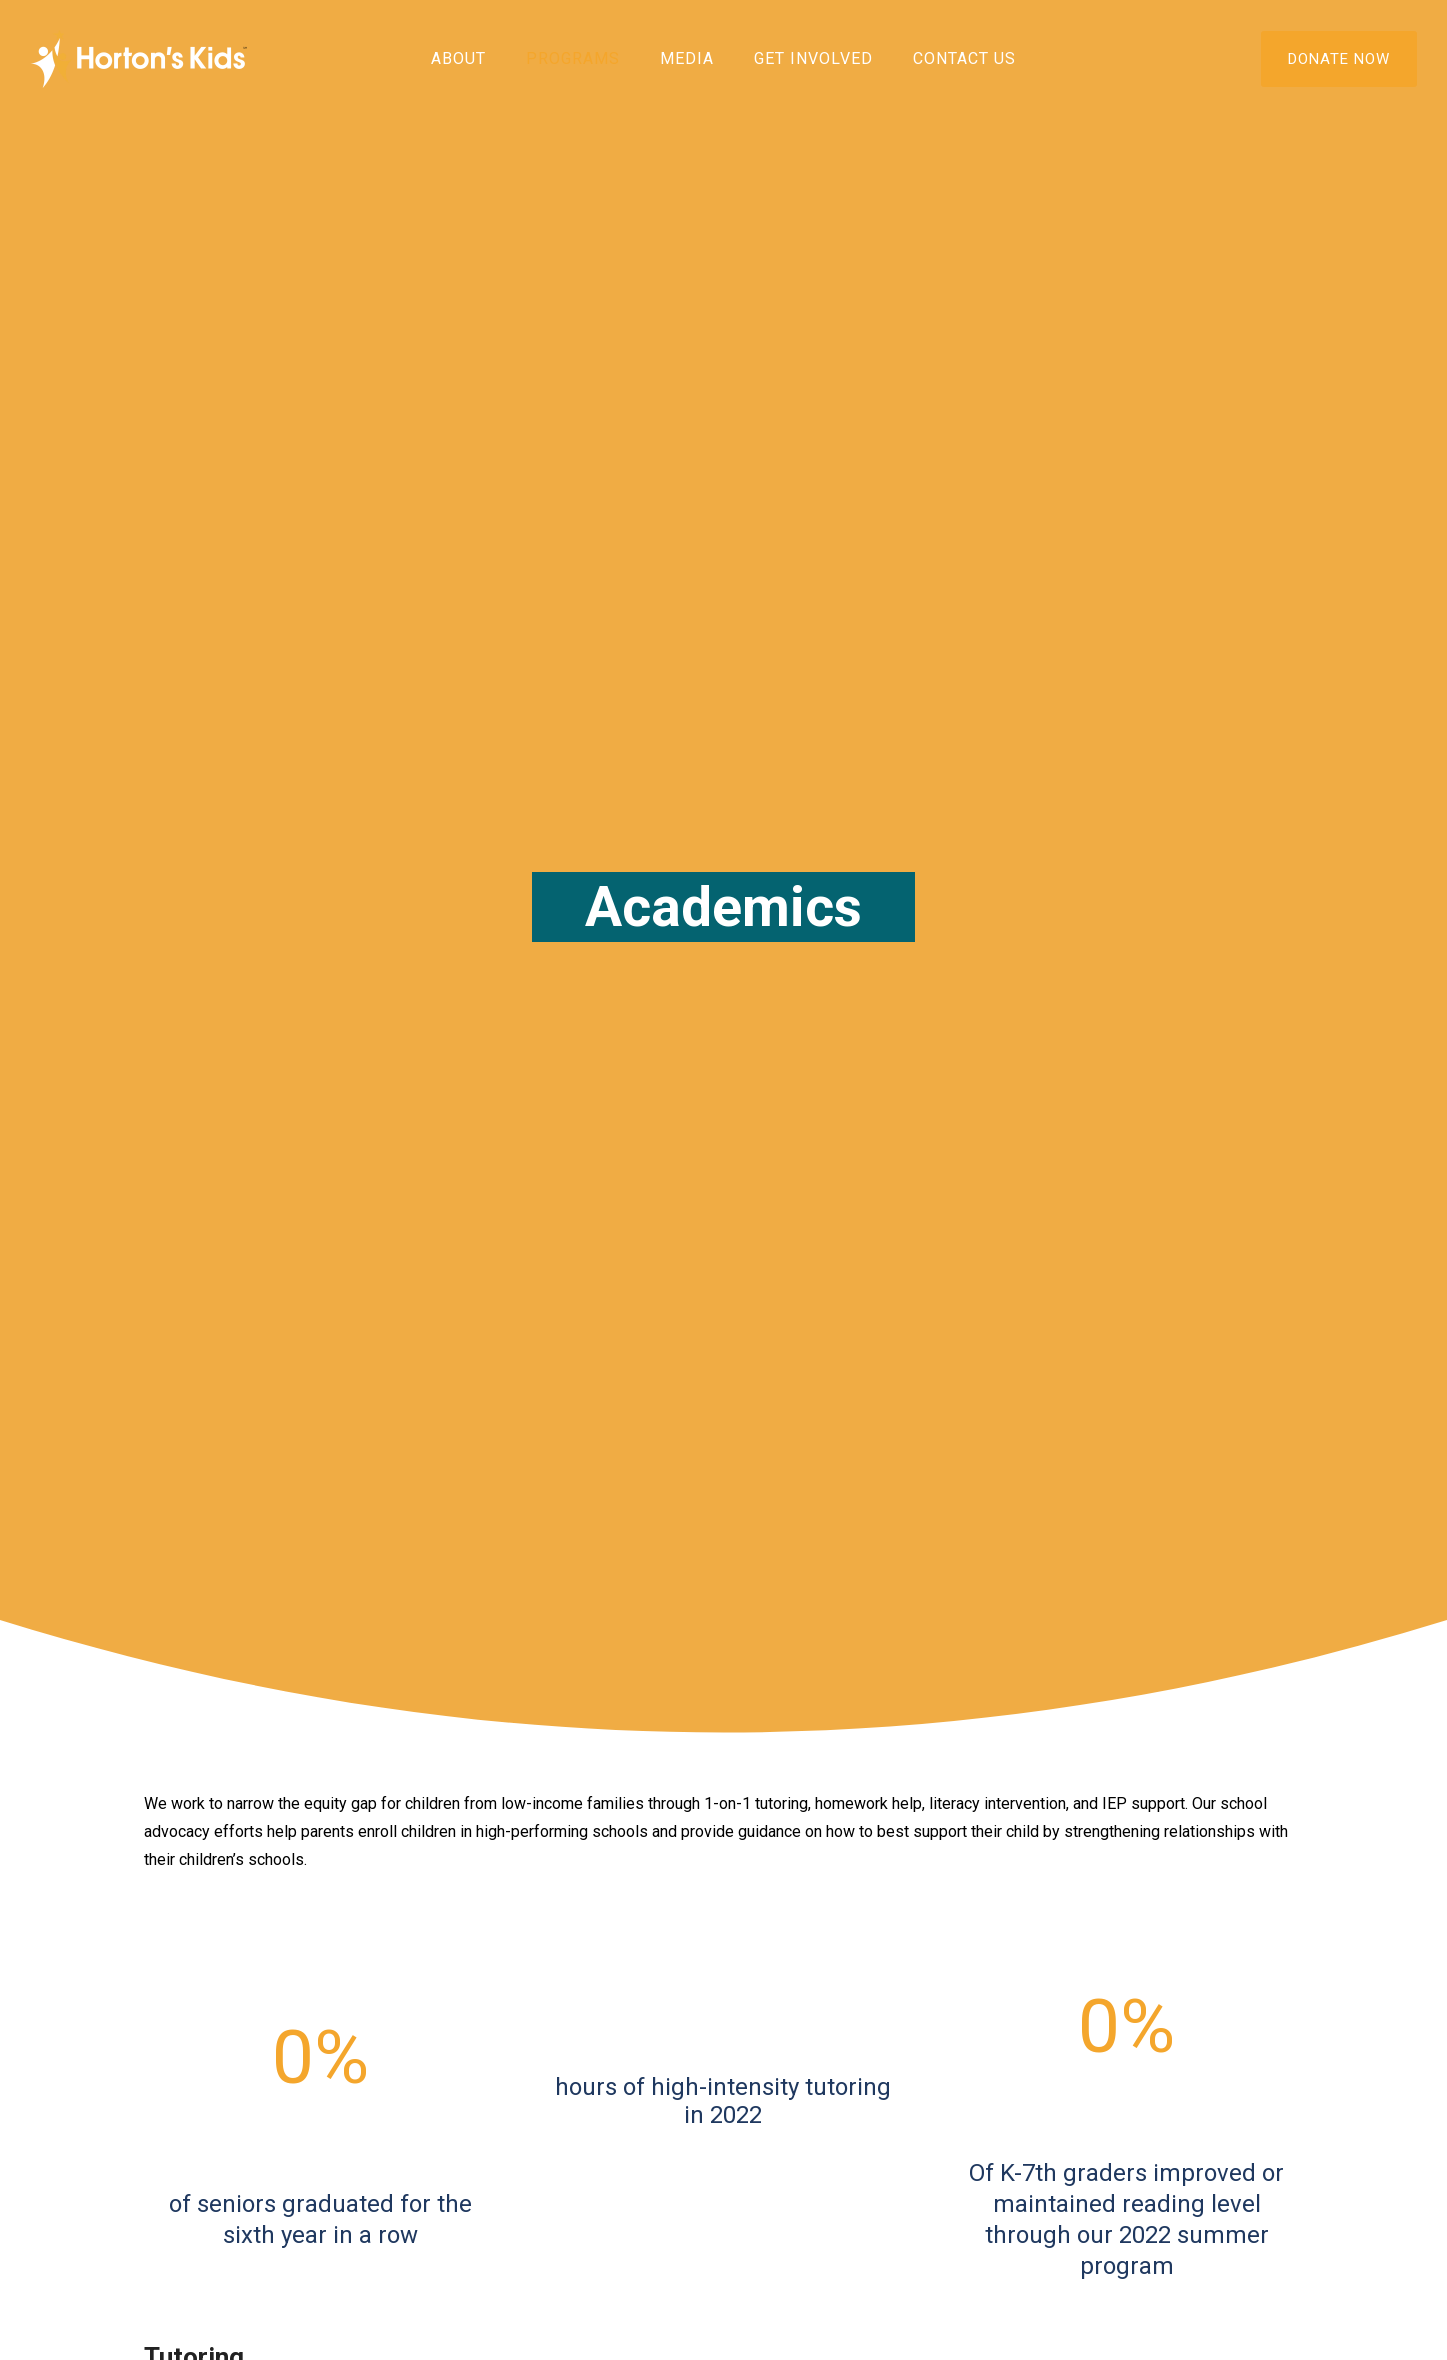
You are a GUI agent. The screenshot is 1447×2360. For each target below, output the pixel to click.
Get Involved (813, 58)
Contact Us (964, 58)
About (458, 58)
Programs (573, 58)
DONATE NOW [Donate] (1339, 59)
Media (687, 58)
